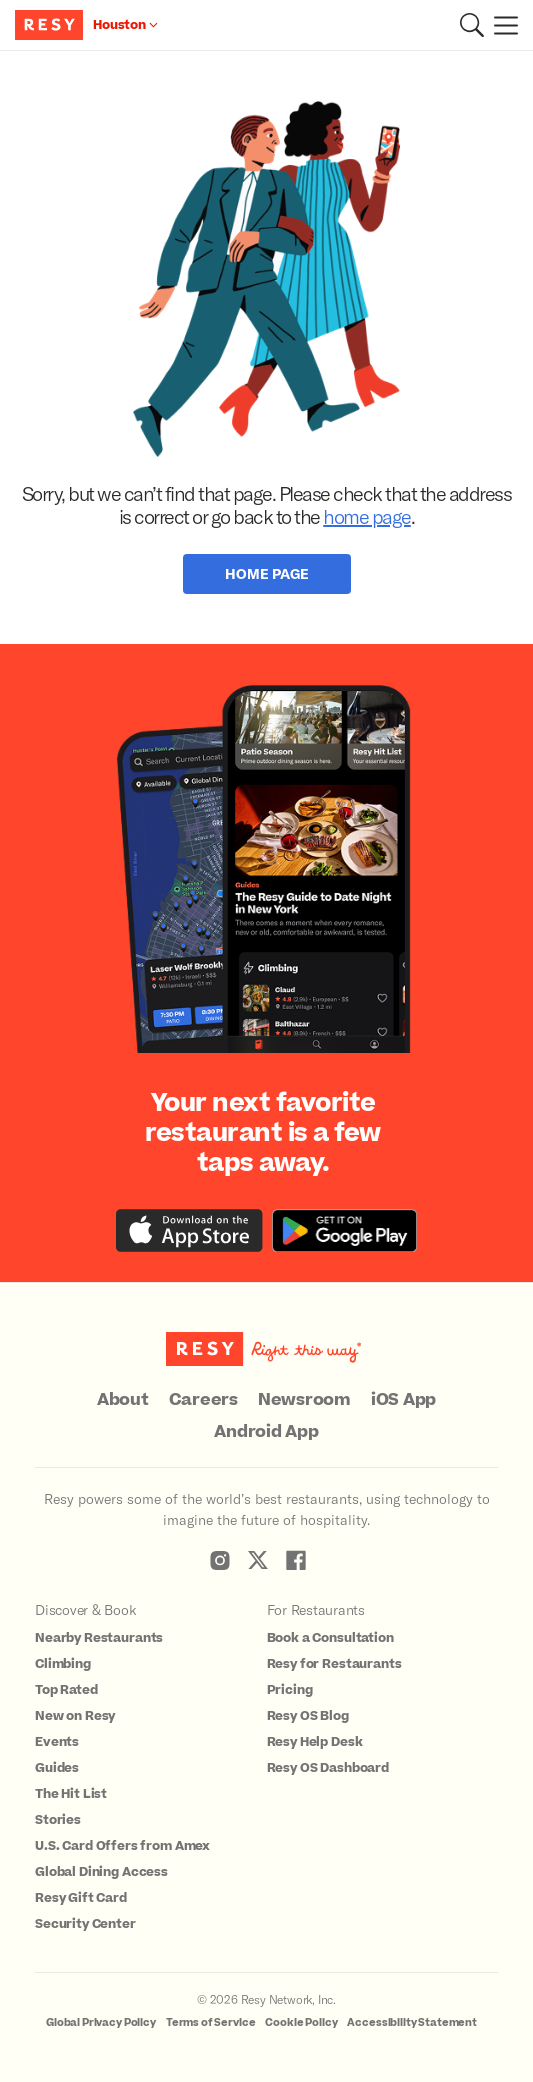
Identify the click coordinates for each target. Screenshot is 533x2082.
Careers (203, 1400)
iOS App (403, 1400)
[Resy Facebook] (296, 1560)
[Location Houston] (125, 25)
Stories (58, 1820)
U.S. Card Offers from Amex (122, 1846)
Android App (266, 1432)
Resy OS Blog (308, 1716)
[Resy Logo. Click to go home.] (51, 25)
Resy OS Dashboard (328, 1768)
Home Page (267, 573)
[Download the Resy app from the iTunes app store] (189, 1230)
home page (367, 516)
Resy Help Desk (315, 1742)
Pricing (290, 1690)
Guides (57, 1768)
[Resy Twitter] (258, 1560)
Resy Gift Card (81, 1898)
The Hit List (71, 1794)
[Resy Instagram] (220, 1560)
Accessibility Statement (412, 2022)
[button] (472, 25)
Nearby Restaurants (99, 1638)
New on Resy (75, 1716)
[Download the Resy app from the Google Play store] (344, 1230)
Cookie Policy (301, 2022)
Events (57, 1742)
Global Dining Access (101, 1872)
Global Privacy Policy (101, 2022)
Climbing (63, 1664)
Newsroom (304, 1400)
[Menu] (501, 25)
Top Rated (66, 1690)
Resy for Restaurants (334, 1664)
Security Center (85, 1924)
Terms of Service (211, 2022)
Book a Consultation (330, 1638)
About (123, 1400)
